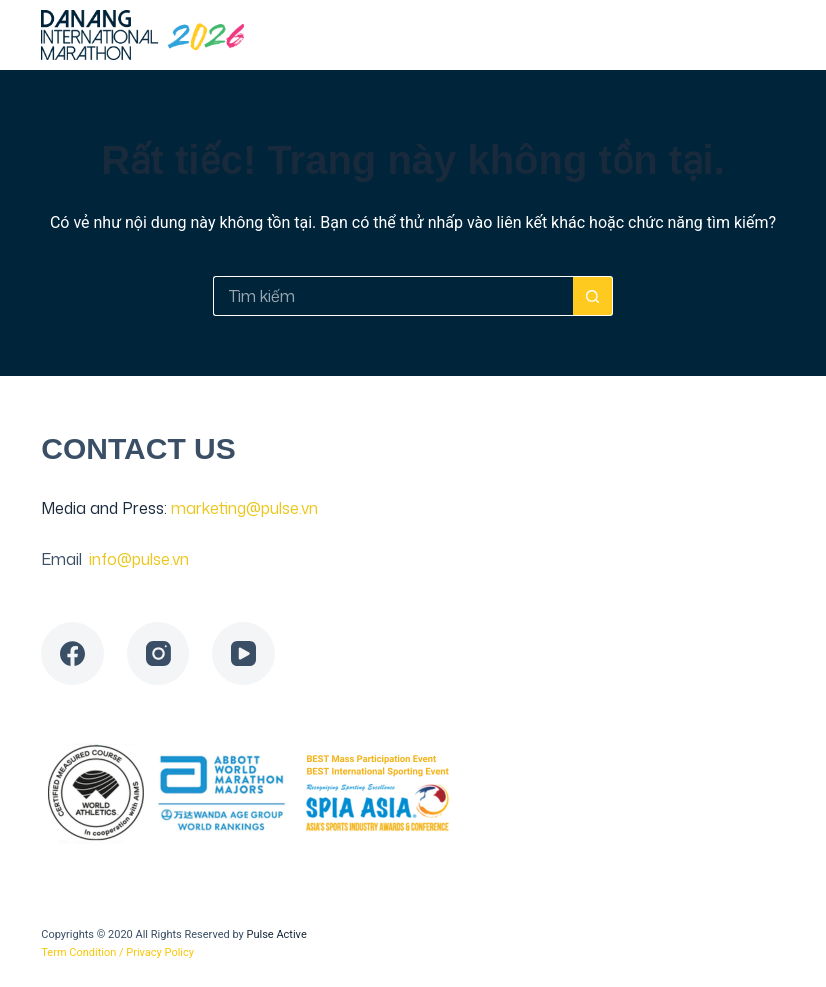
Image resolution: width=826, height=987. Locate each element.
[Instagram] (158, 653)
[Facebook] (72, 653)
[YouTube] (243, 653)
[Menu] (776, 35)
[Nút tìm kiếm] (593, 296)
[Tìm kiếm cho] (393, 296)
